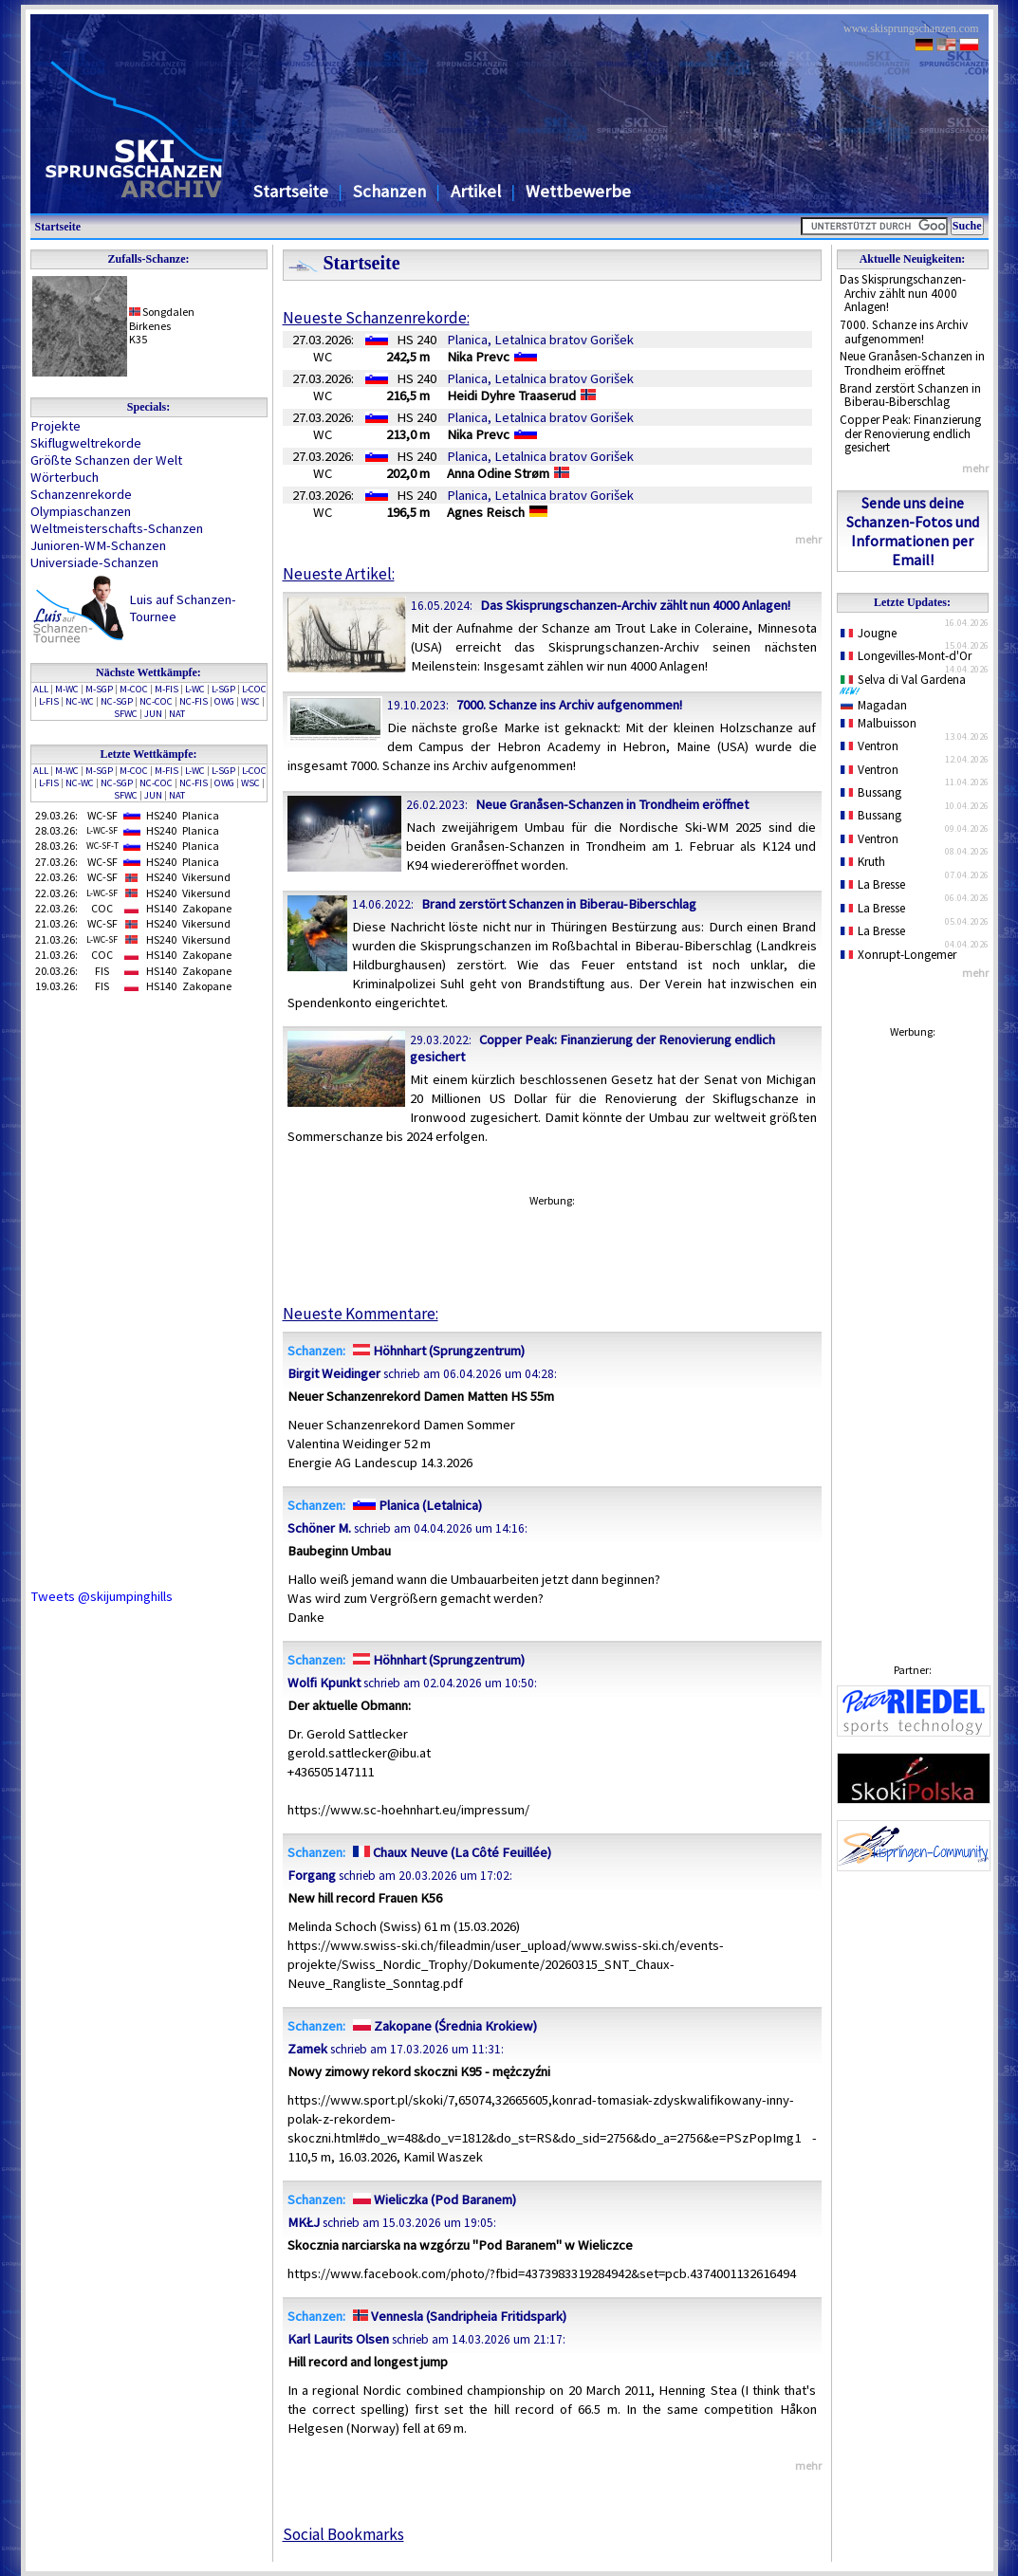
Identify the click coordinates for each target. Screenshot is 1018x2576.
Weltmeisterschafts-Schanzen (116, 528)
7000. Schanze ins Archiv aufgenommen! (904, 332)
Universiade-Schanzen (94, 562)
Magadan (874, 705)
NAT (177, 714)
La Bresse (873, 884)
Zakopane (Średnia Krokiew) (442, 2025)
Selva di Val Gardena (907, 684)
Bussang (871, 792)
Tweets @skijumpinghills (101, 1596)
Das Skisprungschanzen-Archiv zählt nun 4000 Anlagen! (903, 293)
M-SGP (99, 689)
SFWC (126, 714)
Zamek (307, 2048)
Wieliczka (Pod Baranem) (432, 2199)
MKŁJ (303, 2222)
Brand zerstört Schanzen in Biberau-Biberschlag (910, 395)
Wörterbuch (64, 477)
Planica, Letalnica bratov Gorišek (540, 339)
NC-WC (79, 701)
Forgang (311, 1875)
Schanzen (389, 191)
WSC (250, 701)
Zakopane (206, 908)
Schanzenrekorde (81, 494)
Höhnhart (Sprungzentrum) (436, 1350)
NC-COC (156, 701)
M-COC (134, 689)
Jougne (869, 633)
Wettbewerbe (578, 191)
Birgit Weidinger (333, 1373)
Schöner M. (319, 1527)
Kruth (863, 862)
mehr (975, 468)
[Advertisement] (913, 1332)
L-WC (195, 689)
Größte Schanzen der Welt (106, 460)
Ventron (870, 746)
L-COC (254, 689)
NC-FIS (193, 701)
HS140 (161, 908)
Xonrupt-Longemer (899, 955)
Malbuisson (879, 723)
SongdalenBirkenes (162, 318)
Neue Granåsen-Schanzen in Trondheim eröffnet (912, 363)
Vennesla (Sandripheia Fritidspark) (457, 2316)
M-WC (67, 689)
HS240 (161, 815)
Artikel (476, 191)
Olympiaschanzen (80, 511)
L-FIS (49, 701)
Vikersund (206, 877)
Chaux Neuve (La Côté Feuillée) (449, 1852)
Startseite (290, 191)
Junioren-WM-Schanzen (98, 545)
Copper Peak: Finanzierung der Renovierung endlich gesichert (910, 433)
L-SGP (223, 689)
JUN (153, 714)
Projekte (55, 425)
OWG (224, 701)
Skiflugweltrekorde (85, 442)
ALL (40, 689)
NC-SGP (117, 701)
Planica (200, 815)
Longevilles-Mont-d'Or (906, 656)
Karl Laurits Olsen (338, 2338)
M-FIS (166, 689)
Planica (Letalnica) (415, 1505)
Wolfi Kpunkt (324, 1682)
